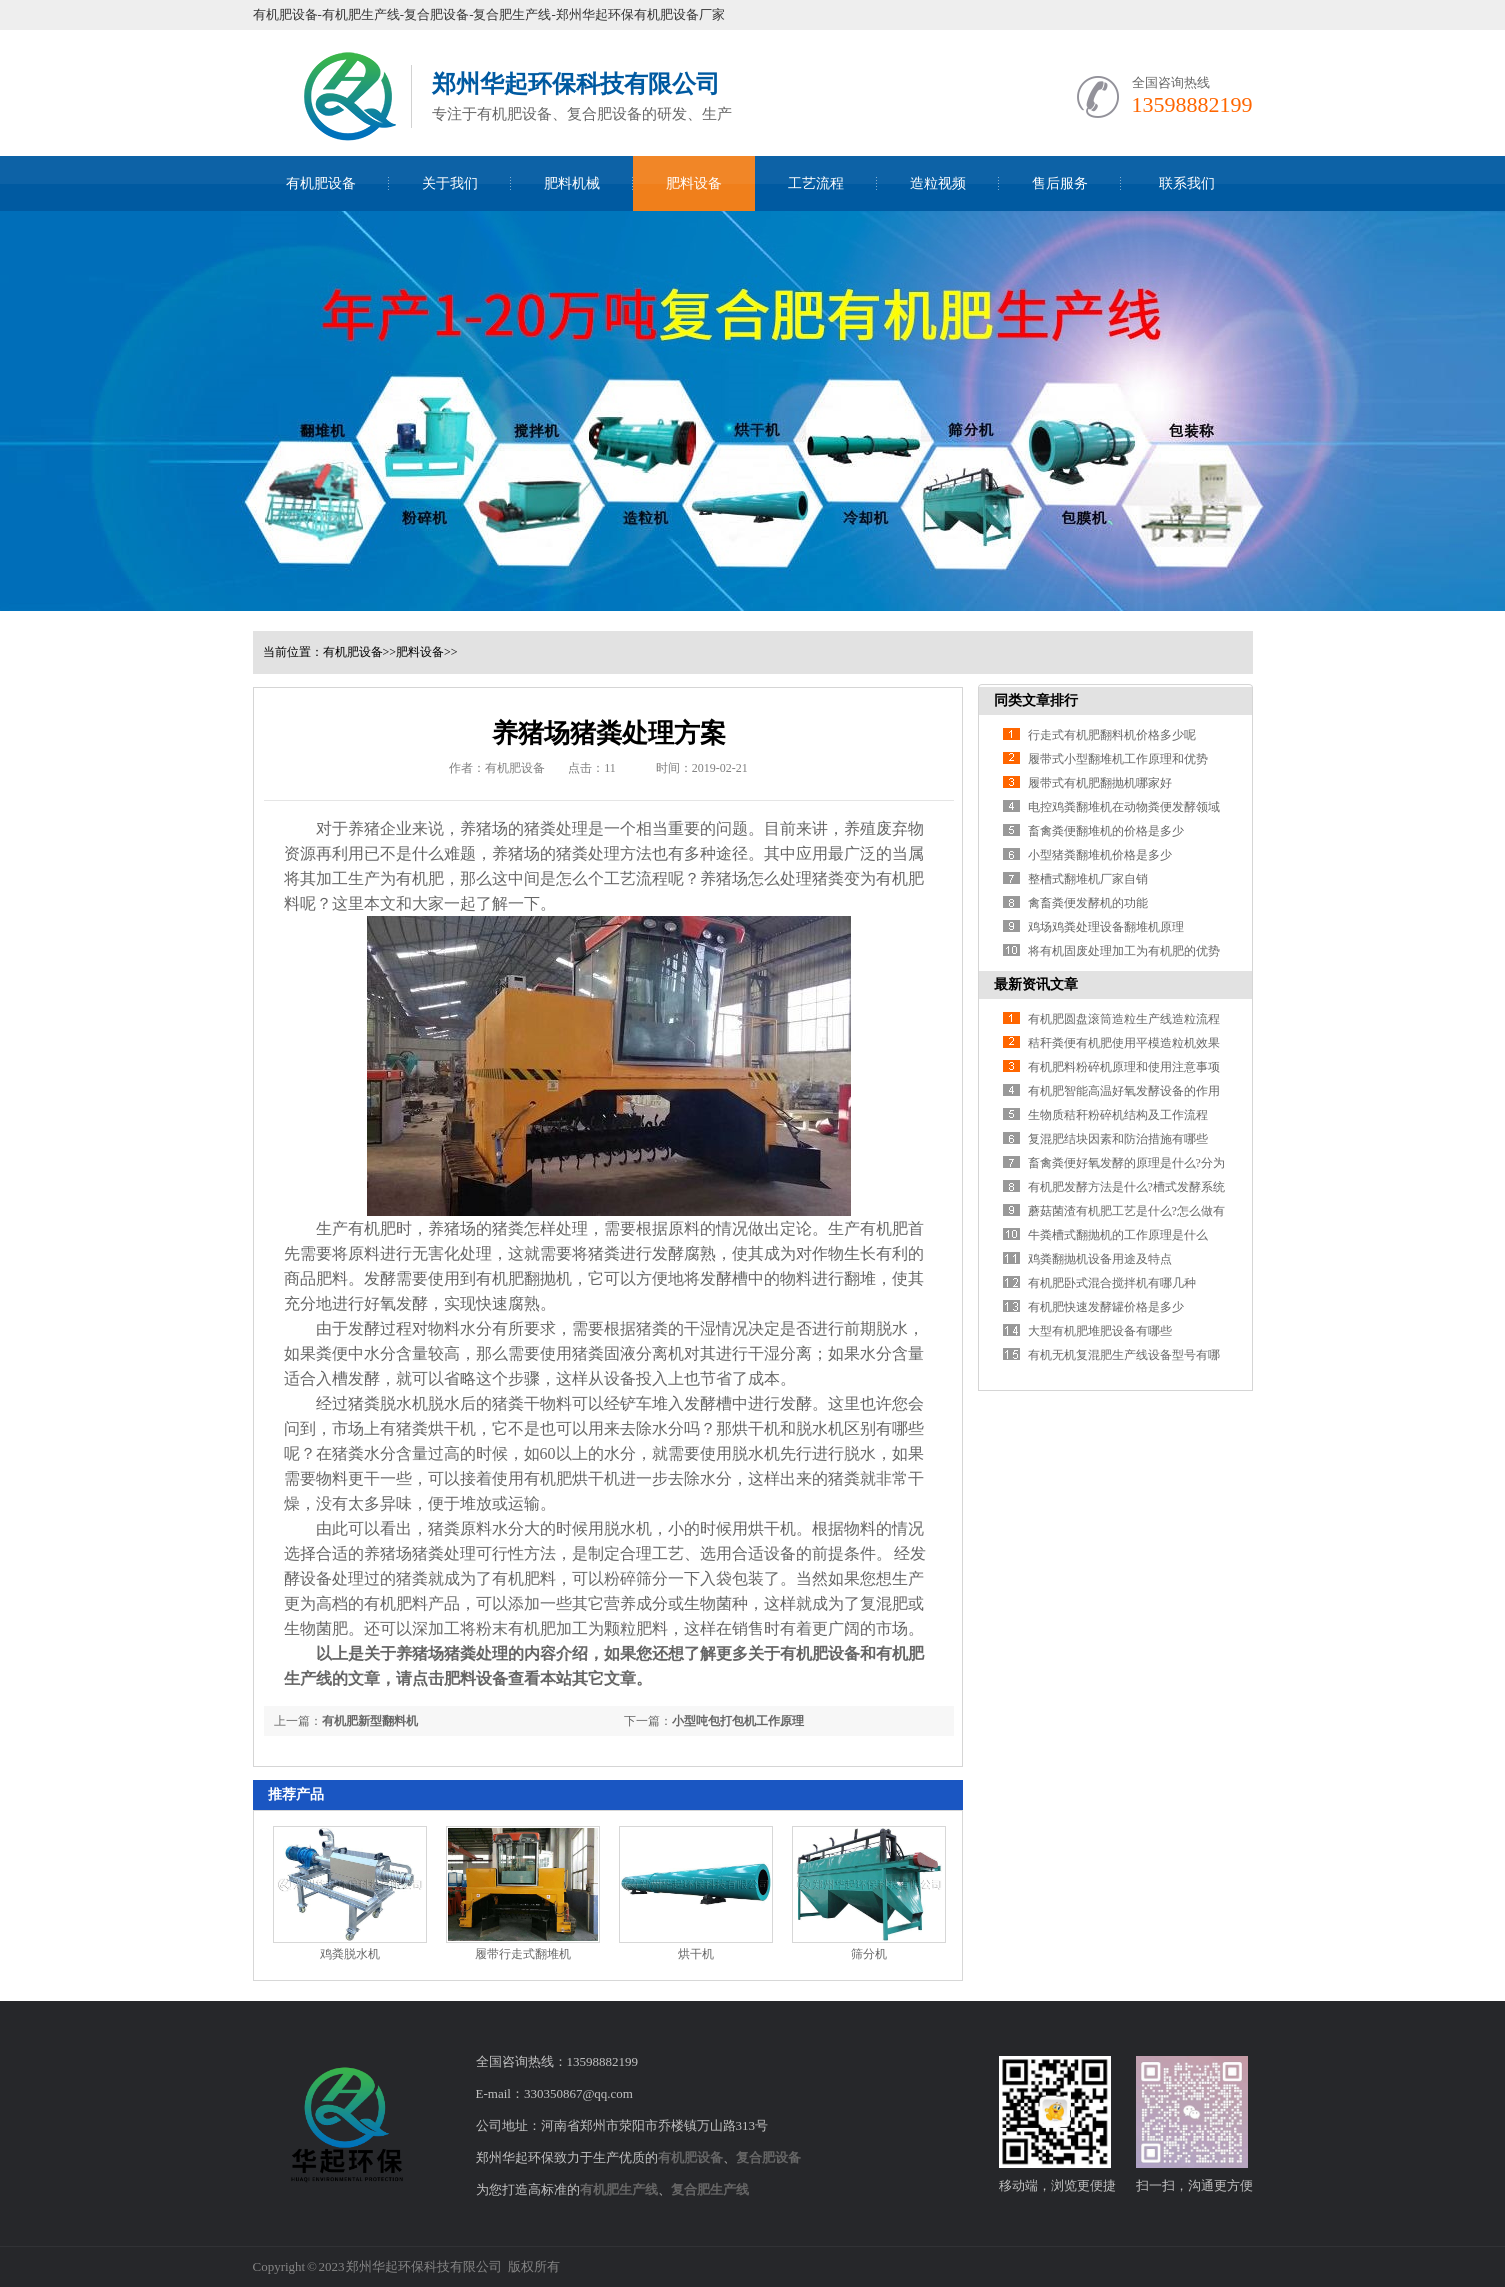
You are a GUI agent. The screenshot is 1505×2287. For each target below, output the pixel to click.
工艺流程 (816, 183)
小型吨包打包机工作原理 (738, 1721)
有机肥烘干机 (572, 1478)
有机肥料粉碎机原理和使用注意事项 (1124, 1067)
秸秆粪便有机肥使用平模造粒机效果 (1124, 1043)
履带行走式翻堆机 (523, 1954)
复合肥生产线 (710, 2189)
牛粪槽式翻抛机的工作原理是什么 (1118, 1235)
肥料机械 (572, 183)
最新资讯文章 (1036, 984)
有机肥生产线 (619, 2189)
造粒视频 (938, 183)
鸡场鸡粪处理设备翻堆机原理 (1106, 927)
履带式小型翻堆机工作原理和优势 (1118, 759)
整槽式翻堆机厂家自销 (1088, 879)
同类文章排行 (1036, 700)
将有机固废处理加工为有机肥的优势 (1124, 951)
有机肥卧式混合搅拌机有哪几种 (1112, 1283)
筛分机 (869, 1954)
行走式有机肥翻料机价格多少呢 (1112, 735)
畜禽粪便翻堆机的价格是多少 (1106, 831)
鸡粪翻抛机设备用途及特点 (1100, 1259)
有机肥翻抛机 (524, 1278)
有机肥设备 (321, 183)
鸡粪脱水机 (350, 1954)
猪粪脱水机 (388, 1403)
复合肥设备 (768, 2157)
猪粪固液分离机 (628, 1353)
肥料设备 (694, 183)
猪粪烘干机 (436, 1428)
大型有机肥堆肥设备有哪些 (1100, 1331)
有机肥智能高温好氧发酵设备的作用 (1124, 1091)
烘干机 (696, 1954)
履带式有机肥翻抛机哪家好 (1100, 783)
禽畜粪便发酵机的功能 (1088, 903)
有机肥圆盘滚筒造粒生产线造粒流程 (1124, 1019)
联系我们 (1187, 183)
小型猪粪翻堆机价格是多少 (1100, 855)
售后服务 (1060, 183)
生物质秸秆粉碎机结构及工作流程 (1118, 1115)
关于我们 (450, 183)
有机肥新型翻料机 (370, 1721)
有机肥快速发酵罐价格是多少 (1106, 1307)
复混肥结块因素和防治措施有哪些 (1118, 1139)
